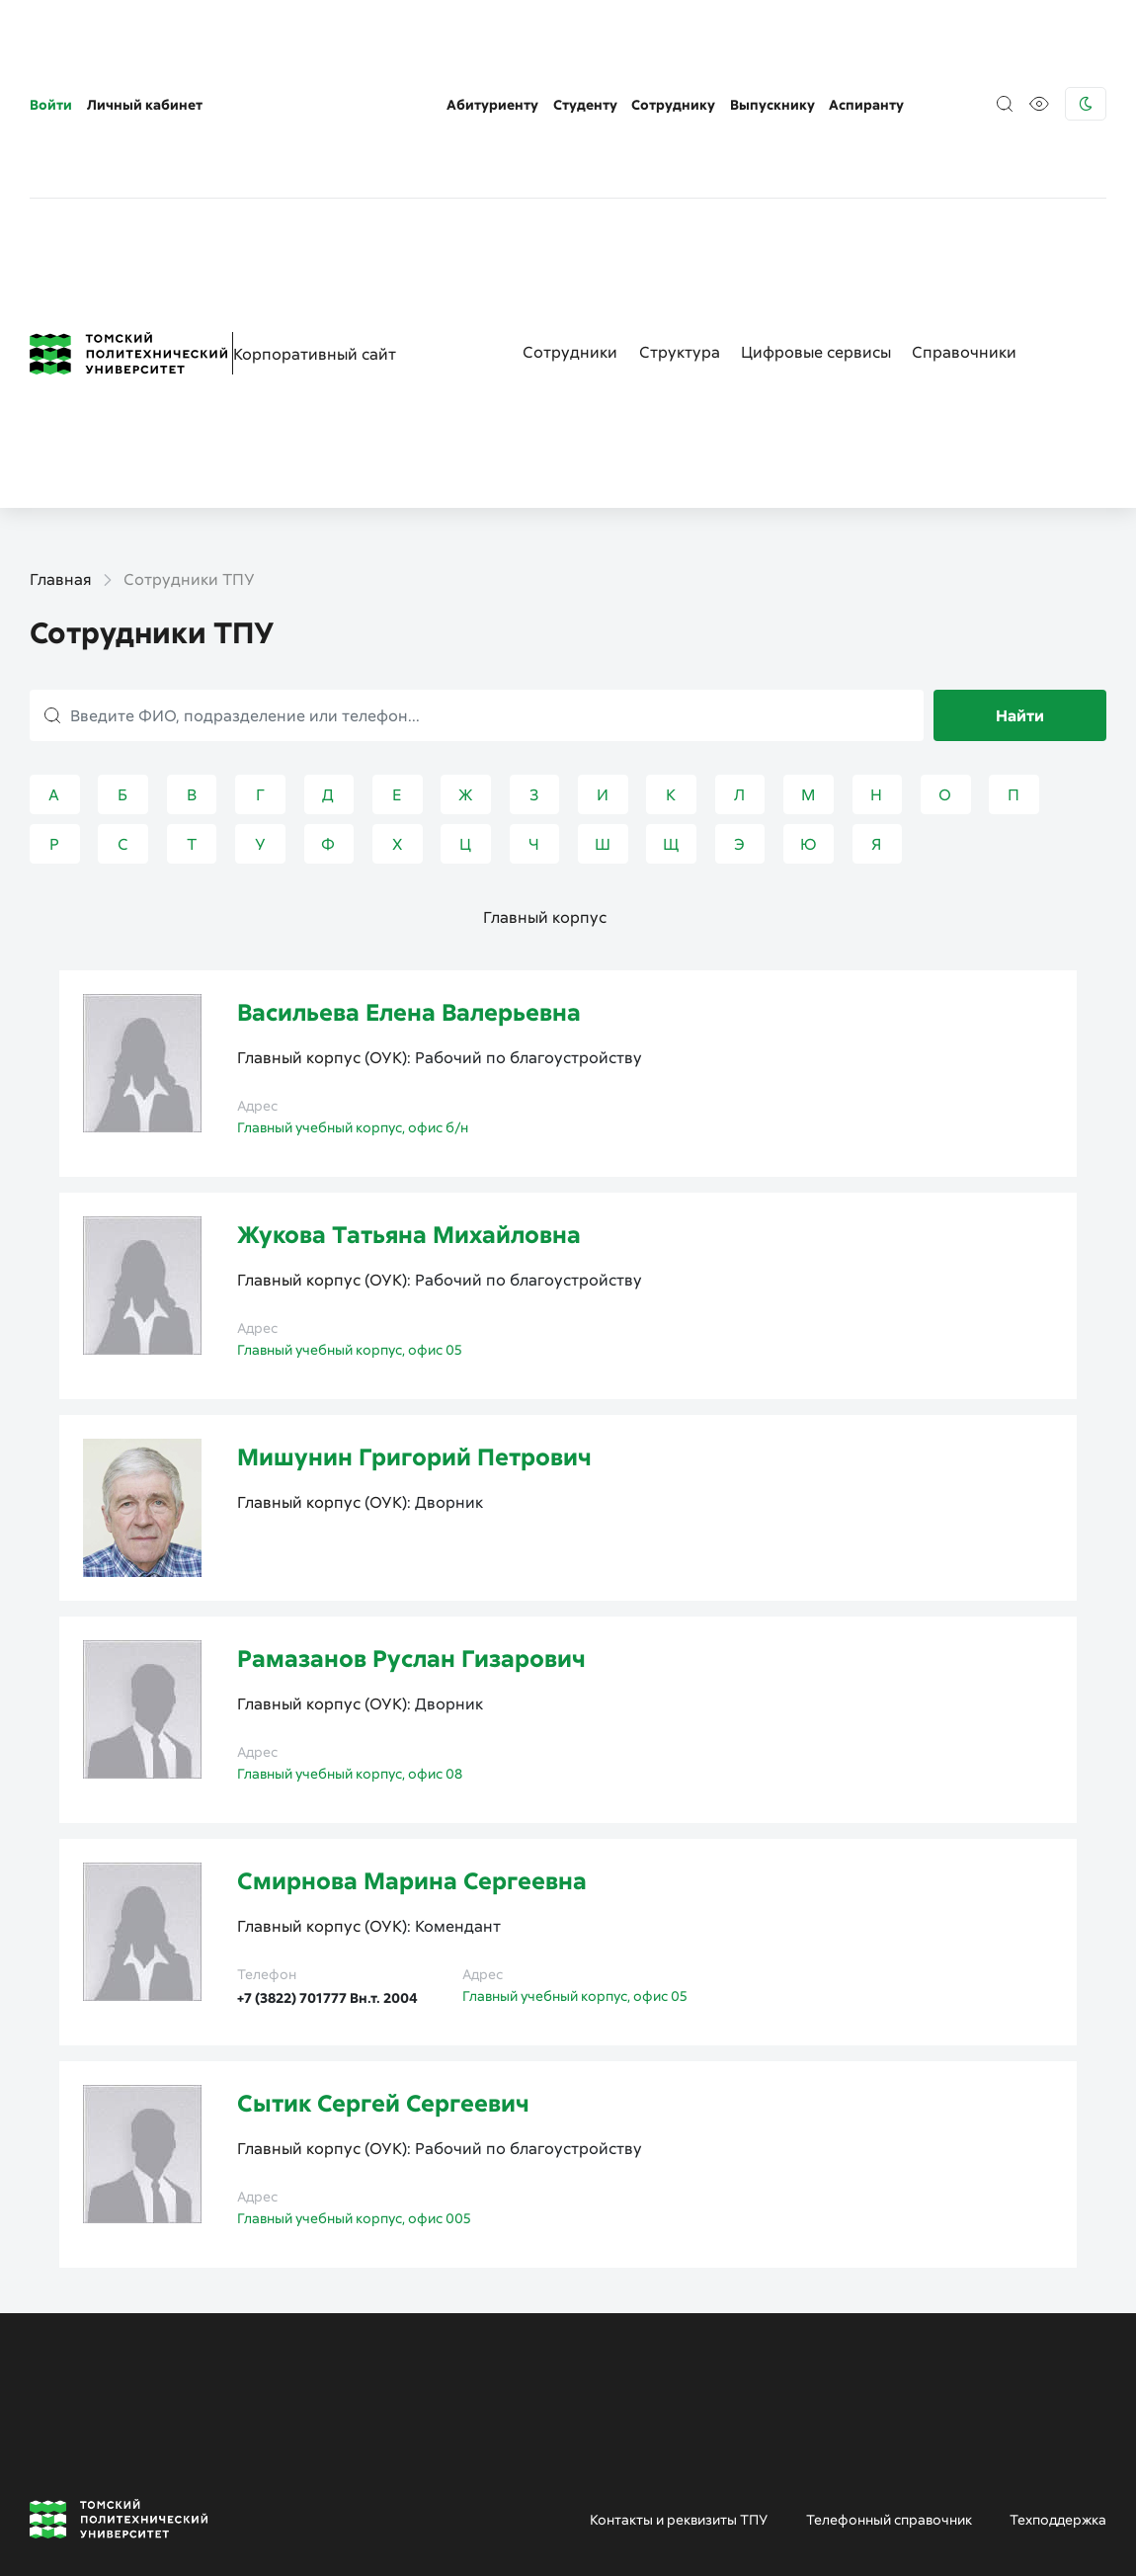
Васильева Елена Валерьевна (409, 825)
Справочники (964, 166)
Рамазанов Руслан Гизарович (411, 1471)
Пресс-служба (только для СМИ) (964, 2518)
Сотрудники (570, 166)
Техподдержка (1058, 2333)
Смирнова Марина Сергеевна (412, 1694)
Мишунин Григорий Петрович (414, 1270)
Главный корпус (545, 731)
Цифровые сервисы (816, 166)
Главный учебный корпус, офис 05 (349, 1163)
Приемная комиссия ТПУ (493, 2518)
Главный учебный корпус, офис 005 (354, 2032)
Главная (61, 393)
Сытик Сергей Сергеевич (383, 1916)
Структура (679, 166)
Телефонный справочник (889, 2333)
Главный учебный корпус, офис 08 (349, 1587)
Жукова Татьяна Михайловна (409, 1048)
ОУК (385, 871)
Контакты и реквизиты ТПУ (679, 2333)
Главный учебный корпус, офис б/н (352, 941)
